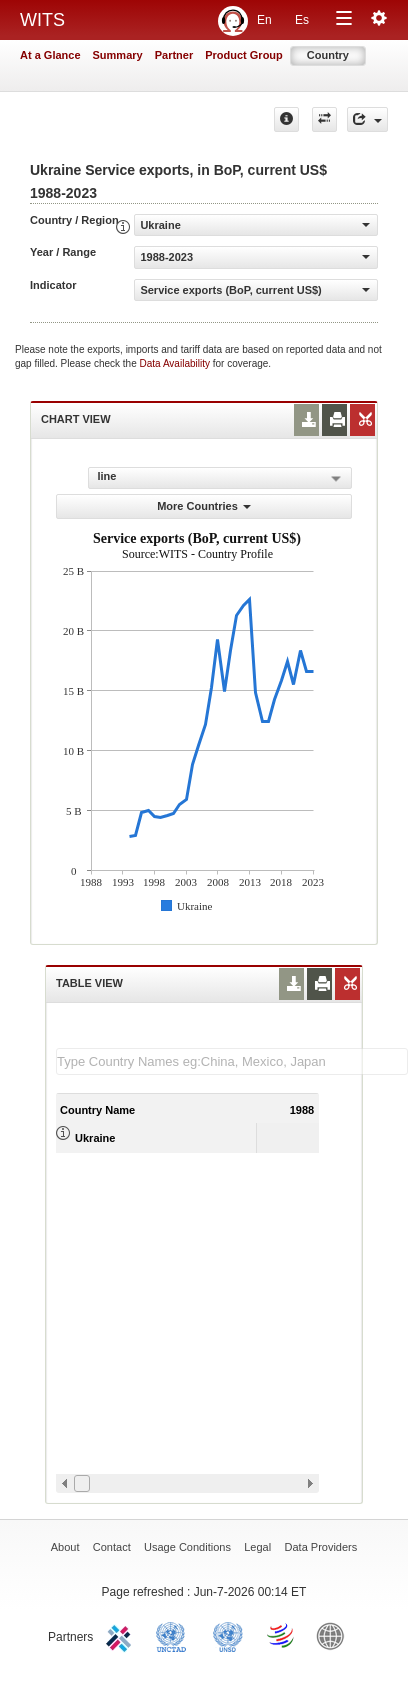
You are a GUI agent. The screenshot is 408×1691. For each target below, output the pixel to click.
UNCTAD (175, 1635)
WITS (42, 20)
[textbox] (232, 1061)
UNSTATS (228, 1635)
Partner (174, 55)
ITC (122, 1635)
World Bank (335, 1635)
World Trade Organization (282, 1635)
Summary (118, 55)
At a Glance (50, 55)
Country (328, 55)
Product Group (244, 55)
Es (302, 20)
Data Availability (176, 363)
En (264, 20)
